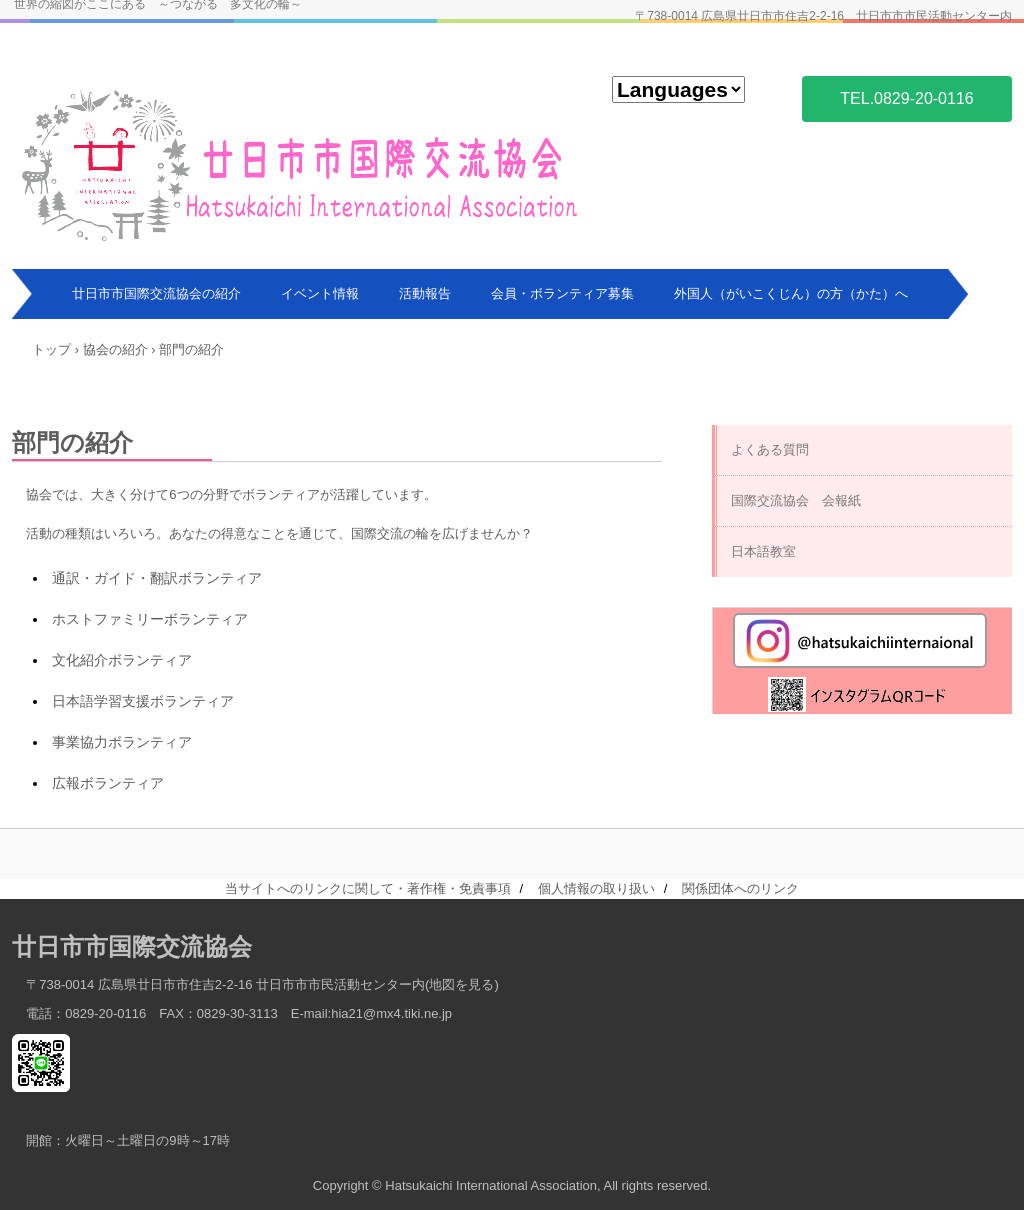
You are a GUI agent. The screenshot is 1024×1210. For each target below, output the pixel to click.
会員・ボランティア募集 (562, 293)
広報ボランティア (108, 783)
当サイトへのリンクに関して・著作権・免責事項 (368, 888)
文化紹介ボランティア (122, 660)
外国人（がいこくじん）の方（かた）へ (791, 293)
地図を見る (461, 984)
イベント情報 (320, 293)
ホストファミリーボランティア (150, 619)
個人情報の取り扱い (596, 888)
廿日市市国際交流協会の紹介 (156, 293)
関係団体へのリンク (740, 888)
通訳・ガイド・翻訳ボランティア (157, 578)
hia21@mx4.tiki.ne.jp (391, 1013)
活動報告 (425, 293)
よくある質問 (770, 449)
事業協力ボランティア (122, 742)
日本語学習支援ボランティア (143, 701)
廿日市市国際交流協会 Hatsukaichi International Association (301, 162)
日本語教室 (763, 551)
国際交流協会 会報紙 (796, 500)
